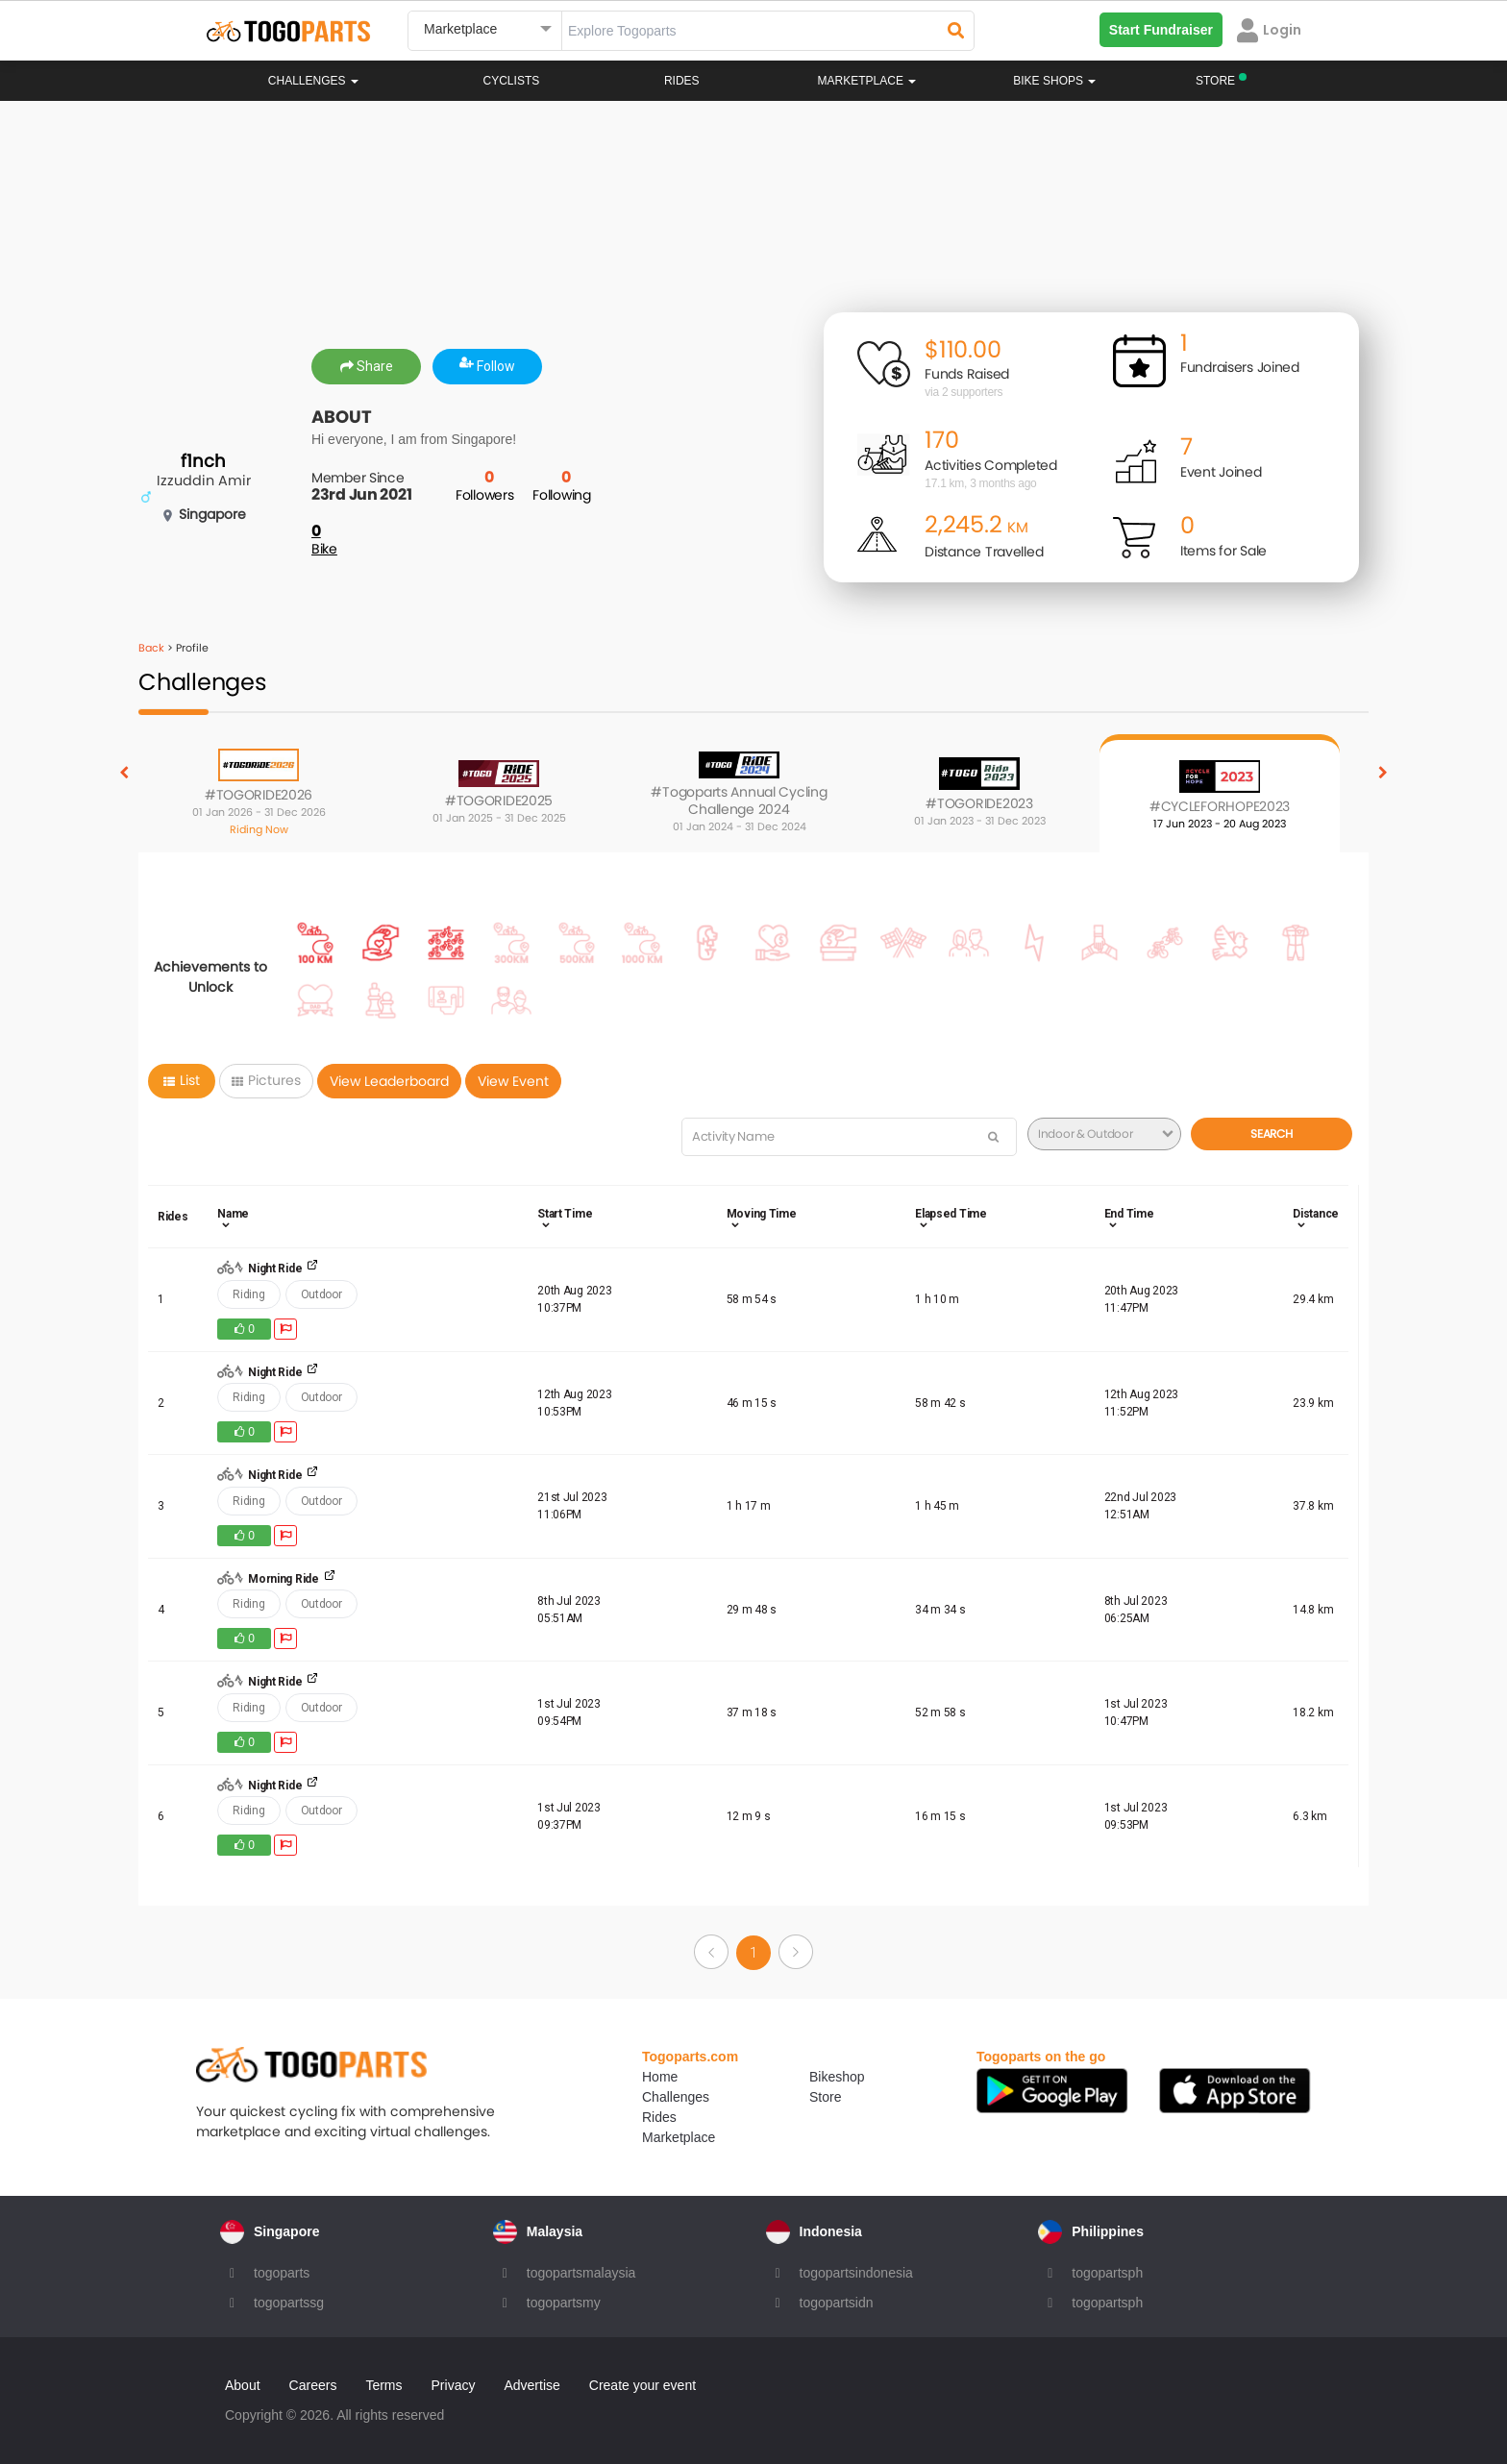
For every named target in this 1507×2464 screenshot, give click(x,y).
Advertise (531, 2385)
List (181, 1080)
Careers (313, 2385)
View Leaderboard (389, 1081)
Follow (487, 366)
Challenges (313, 80)
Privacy (454, 2385)
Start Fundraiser (1161, 29)
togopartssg (289, 2302)
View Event (513, 1081)
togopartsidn (837, 2302)
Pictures (266, 1080)
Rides (682, 80)
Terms (383, 2385)
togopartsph (1107, 2272)
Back (151, 647)
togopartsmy (564, 2302)
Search (1271, 1133)
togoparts (281, 2272)
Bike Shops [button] (1054, 80)
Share (366, 366)
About (242, 2385)
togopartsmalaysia (581, 2272)
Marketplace (678, 2137)
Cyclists (511, 80)
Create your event (642, 2385)
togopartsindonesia (856, 2272)
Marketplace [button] (867, 80)
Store (825, 2097)
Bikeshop (837, 2076)
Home (660, 2076)
